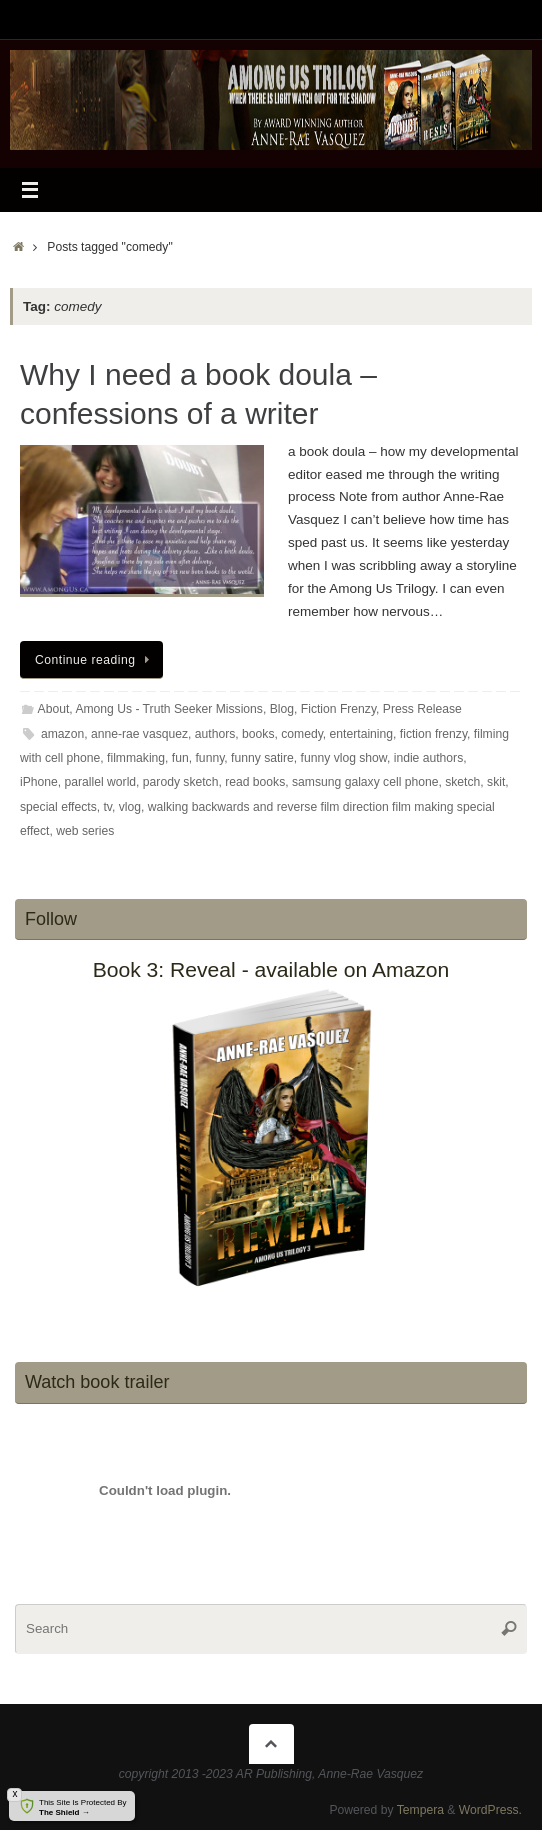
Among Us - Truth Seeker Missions (169, 709)
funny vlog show (344, 758)
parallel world (101, 782)
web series (85, 831)
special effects (58, 807)
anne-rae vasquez (139, 734)
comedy (302, 734)
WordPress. (490, 1810)
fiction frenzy (433, 734)
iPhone (39, 782)
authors (215, 734)
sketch (462, 782)
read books (255, 782)
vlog (130, 807)
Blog (282, 709)
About (54, 709)
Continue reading (95, 660)
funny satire (262, 758)
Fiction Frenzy (338, 709)
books (258, 734)
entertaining (361, 734)
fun (180, 758)
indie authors (429, 758)
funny (210, 758)
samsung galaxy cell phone (365, 782)
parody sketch (181, 782)
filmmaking (136, 758)
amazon (62, 734)
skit (496, 782)
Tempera (420, 1810)
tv (107, 807)
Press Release (422, 709)
